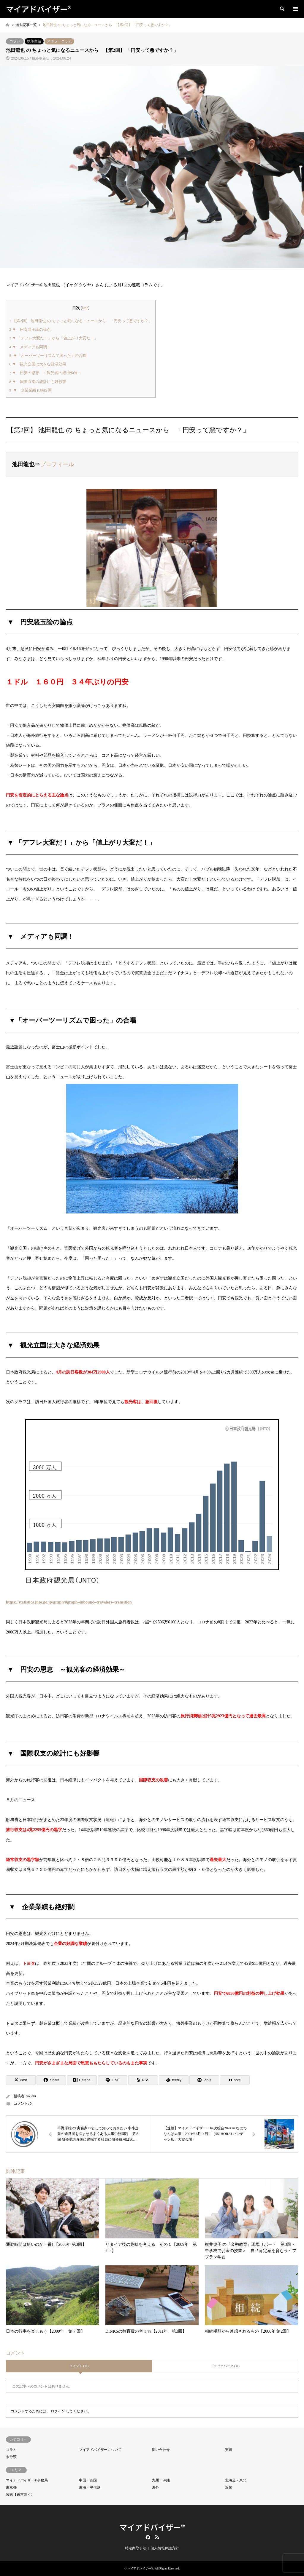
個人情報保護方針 (165, 2548)
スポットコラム (59, 41)
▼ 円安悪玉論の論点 (30, 329)
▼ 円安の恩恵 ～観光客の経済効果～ (45, 372)
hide (85, 308)
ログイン (58, 2411)
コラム (15, 41)
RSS (157, 2537)
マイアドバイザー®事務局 (27, 2480)
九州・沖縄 (161, 2480)
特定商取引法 (135, 2548)
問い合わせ (161, 2450)
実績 (228, 2450)
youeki (31, 2096)
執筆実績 (34, 41)
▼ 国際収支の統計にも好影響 (37, 381)
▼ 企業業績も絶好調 (30, 390)
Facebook (147, 2537)
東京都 (11, 2487)
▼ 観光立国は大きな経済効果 (38, 364)
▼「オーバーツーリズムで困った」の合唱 (47, 355)
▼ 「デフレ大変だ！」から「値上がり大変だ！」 (53, 338)
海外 (155, 2487)
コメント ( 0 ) (78, 2366)
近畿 (228, 2487)
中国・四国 (88, 2480)
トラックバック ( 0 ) (225, 2366)
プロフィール (57, 464)
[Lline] (112, 2080)
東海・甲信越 (89, 2487)
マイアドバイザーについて (100, 2450)
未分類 (11, 2457)
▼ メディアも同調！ (30, 347)
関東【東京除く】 (20, 2494)
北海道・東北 (235, 2480)
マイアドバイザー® (152, 2526)
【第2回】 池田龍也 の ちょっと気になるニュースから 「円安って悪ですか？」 (80, 321)
